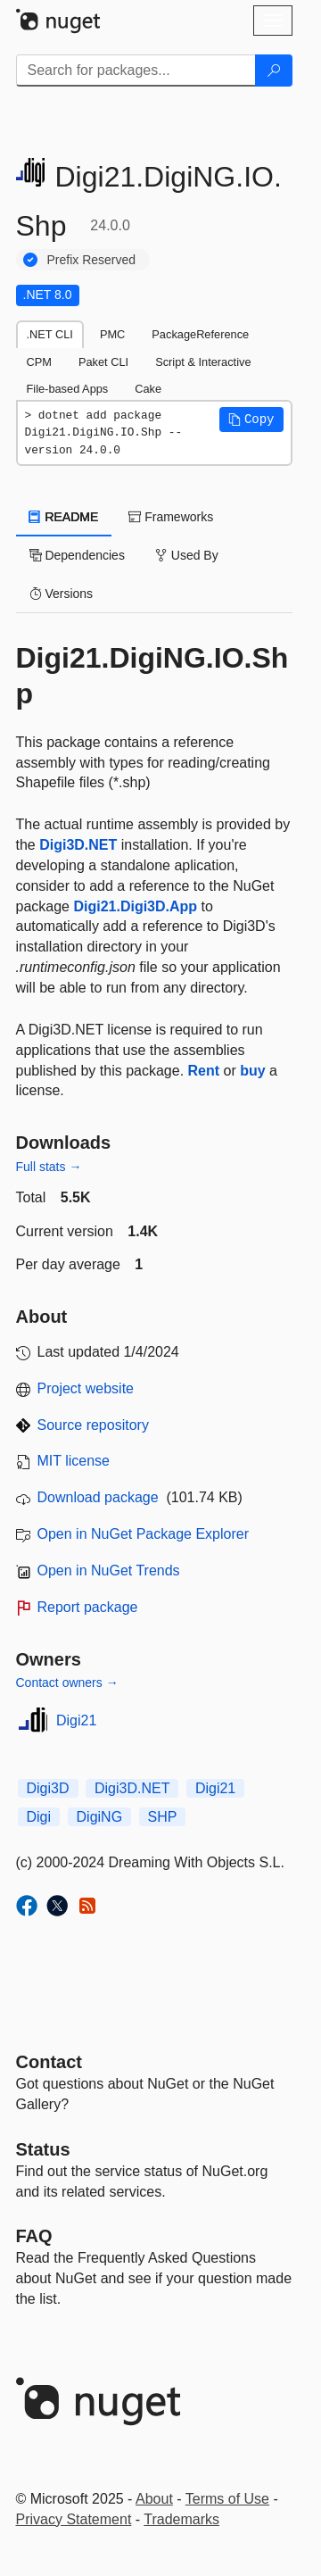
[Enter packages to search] (136, 70)
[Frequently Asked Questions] (34, 2236)
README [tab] (64, 517)
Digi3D (48, 1788)
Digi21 (76, 1720)
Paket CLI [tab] (103, 362)
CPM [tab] (39, 362)
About (154, 2498)
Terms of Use (227, 2498)
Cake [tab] (148, 388)
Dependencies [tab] (77, 555)
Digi (39, 1816)
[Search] (273, 70)
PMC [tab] (112, 334)
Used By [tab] (186, 555)
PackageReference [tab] (200, 334)
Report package (87, 1607)
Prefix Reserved (91, 260)
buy (252, 1070)
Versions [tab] (61, 593)
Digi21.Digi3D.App (135, 906)
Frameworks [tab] (170, 517)
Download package (98, 1497)
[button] (251, 419)
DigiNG (100, 1816)
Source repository (93, 1425)
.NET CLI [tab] (50, 334)
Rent (204, 1070)
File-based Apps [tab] (68, 388)
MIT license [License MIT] (74, 1460)
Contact (49, 2062)
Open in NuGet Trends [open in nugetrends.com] (108, 1570)
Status (43, 2149)
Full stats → (49, 1166)
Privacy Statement (74, 2519)
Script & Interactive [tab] (203, 362)
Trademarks (181, 2519)
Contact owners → (67, 1682)
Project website (86, 1388)
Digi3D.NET (78, 844)
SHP (162, 1816)
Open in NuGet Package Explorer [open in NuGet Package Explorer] (143, 1533)
